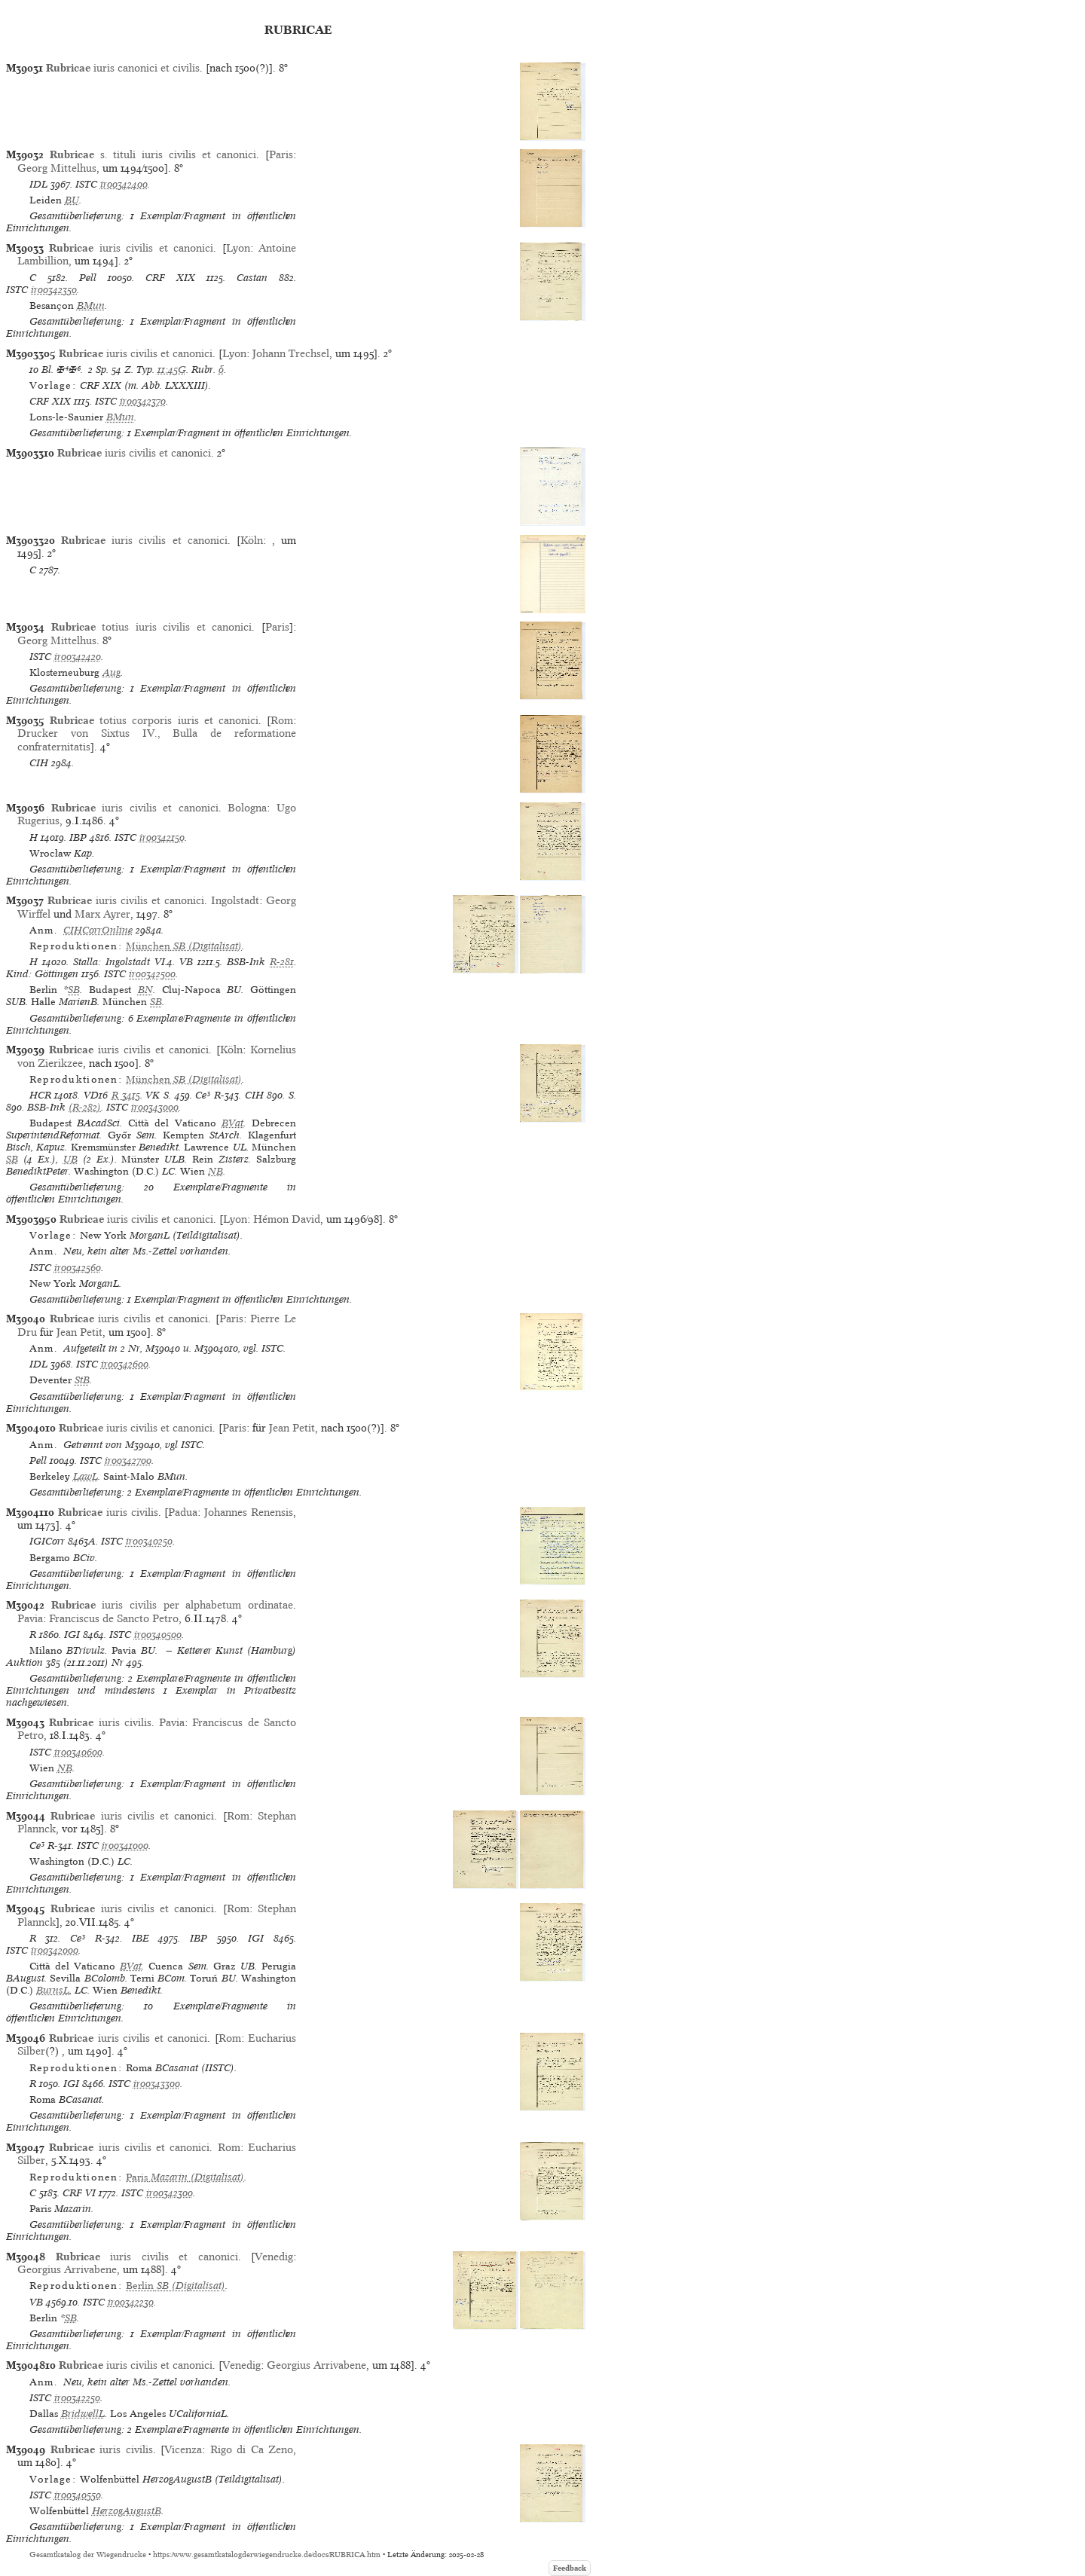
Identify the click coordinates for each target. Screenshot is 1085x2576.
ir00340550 (77, 2495)
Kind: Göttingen (42, 973)
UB (70, 1159)
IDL (38, 184)
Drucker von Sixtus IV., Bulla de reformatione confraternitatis (156, 739)
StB (82, 1380)
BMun (91, 305)
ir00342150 (162, 837)
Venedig (274, 2256)
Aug (111, 672)
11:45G (171, 369)
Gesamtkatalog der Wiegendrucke (87, 2554)
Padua (182, 1512)
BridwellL (83, 2413)
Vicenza (183, 2449)
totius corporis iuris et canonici (154, 720)
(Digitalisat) (184, 946)
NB (215, 1171)
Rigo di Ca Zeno (252, 2449)
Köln (251, 540)
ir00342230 (131, 2302)
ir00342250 (77, 2397)
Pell (87, 277)
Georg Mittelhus (56, 168)
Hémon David (286, 1219)
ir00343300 (156, 2083)
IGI (72, 1634)
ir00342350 (54, 289)
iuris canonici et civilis (123, 68)
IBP (78, 837)
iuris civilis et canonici (131, 248)
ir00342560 (77, 1267)
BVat (232, 1123)
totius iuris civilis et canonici (151, 627)
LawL (85, 1476)
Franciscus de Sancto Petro (114, 1618)
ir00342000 (54, 1950)
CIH (38, 762)
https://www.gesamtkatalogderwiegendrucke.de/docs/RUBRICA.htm (267, 2554)
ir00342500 (152, 973)
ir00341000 (125, 1845)
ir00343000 (155, 1107)
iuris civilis (108, 1512)
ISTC (86, 184)
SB (74, 989)
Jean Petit (79, 1332)
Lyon (238, 248)
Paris (281, 154)
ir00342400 (124, 184)
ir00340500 (158, 1634)
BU (72, 200)
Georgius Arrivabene (67, 2269)
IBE (140, 1938)
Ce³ (202, 1095)
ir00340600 (78, 1752)
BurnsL (52, 1990)
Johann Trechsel (290, 353)
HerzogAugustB (126, 2510)
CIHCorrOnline (98, 930)
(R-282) (85, 1107)
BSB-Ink (246, 961)
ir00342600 (124, 1364)
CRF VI (79, 2192)
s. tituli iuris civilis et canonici (153, 154)
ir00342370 (143, 401)
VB (186, 961)
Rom (281, 720)
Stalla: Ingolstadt (111, 961)
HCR (40, 1095)
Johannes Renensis (248, 1512)
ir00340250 (149, 1541)
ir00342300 (169, 2192)
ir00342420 (77, 656)
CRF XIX (170, 277)
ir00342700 (128, 1460)
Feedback (569, 2568)
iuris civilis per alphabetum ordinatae (172, 1605)
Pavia (30, 1618)
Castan (252, 277)
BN (145, 989)
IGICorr (47, 1541)
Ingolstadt (235, 900)
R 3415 (126, 1095)
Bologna (247, 807)
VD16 (96, 1095)
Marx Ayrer (102, 914)
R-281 (282, 961)
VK (152, 1095)
